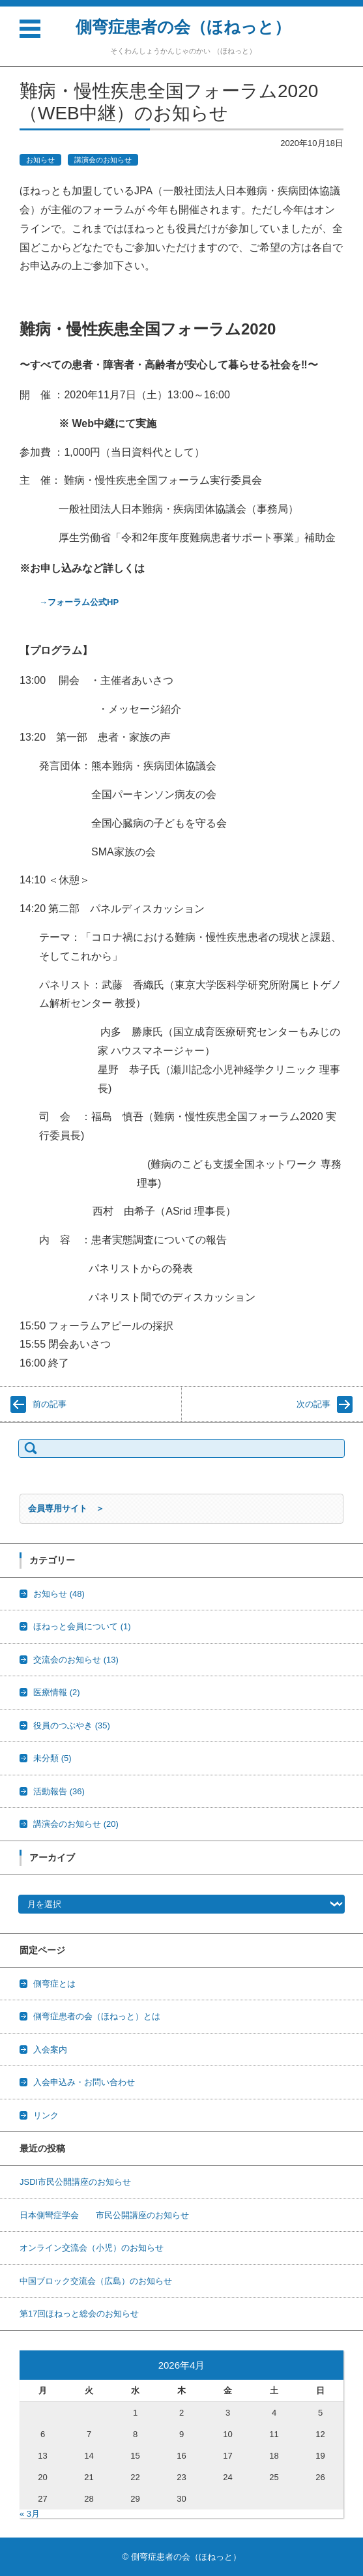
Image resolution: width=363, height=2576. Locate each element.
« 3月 (30, 2514)
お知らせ (40, 160)
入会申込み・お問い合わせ (84, 2082)
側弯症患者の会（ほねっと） (183, 27)
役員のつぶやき (71, 1725)
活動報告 (59, 1791)
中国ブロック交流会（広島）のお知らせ (96, 2281)
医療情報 (56, 1692)
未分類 (52, 1758)
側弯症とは (54, 1984)
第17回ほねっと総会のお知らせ (79, 2313)
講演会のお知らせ (103, 160)
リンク (46, 2115)
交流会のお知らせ (76, 1660)
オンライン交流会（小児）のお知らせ (92, 2248)
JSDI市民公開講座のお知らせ (75, 2182)
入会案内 (50, 2049)
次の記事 (313, 1404)
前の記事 (49, 1404)
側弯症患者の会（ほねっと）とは (96, 2016)
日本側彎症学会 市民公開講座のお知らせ (104, 2215)
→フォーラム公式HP (79, 602)
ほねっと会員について (82, 1626)
